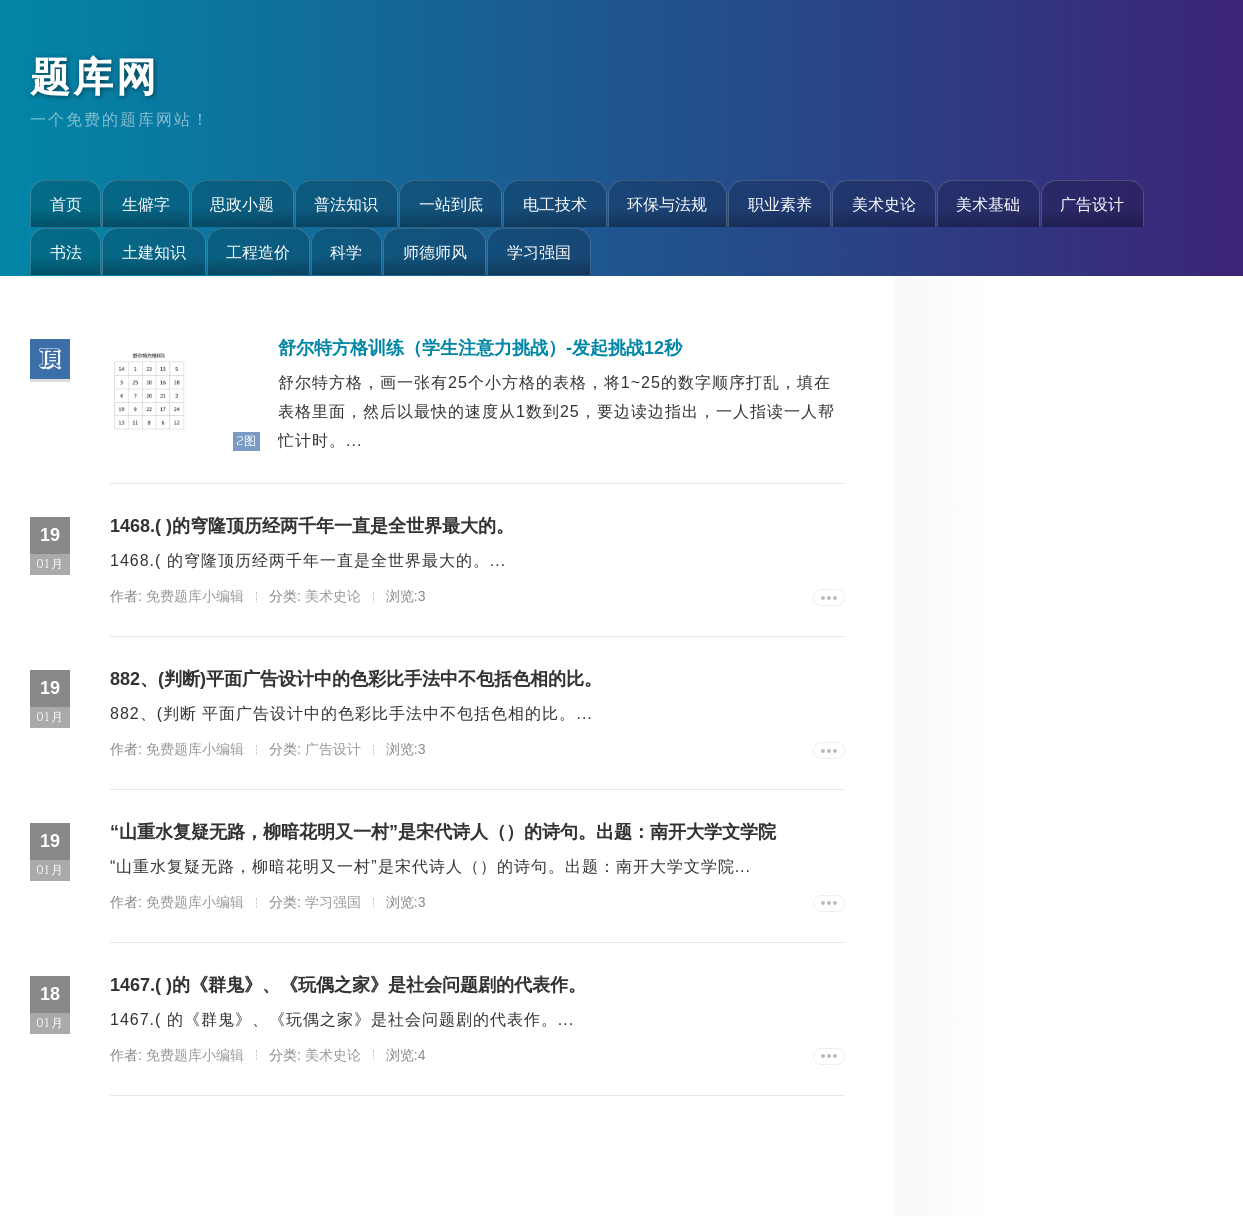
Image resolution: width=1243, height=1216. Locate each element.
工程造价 (258, 252)
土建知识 (154, 252)
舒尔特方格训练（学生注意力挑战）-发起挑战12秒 (480, 348)
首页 (66, 204)
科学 (346, 252)
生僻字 (146, 204)
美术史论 (884, 204)
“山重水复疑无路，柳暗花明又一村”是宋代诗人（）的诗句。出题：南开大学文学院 (443, 832)
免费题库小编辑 (195, 596)
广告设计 (1092, 204)
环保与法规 (667, 204)
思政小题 (242, 204)
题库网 (94, 77)
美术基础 (988, 204)
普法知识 (346, 204)
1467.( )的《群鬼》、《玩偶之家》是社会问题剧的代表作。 (348, 985)
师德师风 (435, 252)
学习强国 (539, 252)
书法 (66, 252)
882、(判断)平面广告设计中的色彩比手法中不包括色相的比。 (356, 679)
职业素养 (780, 204)
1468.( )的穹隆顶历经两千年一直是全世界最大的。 (312, 526)
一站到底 (451, 204)
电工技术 (555, 204)
